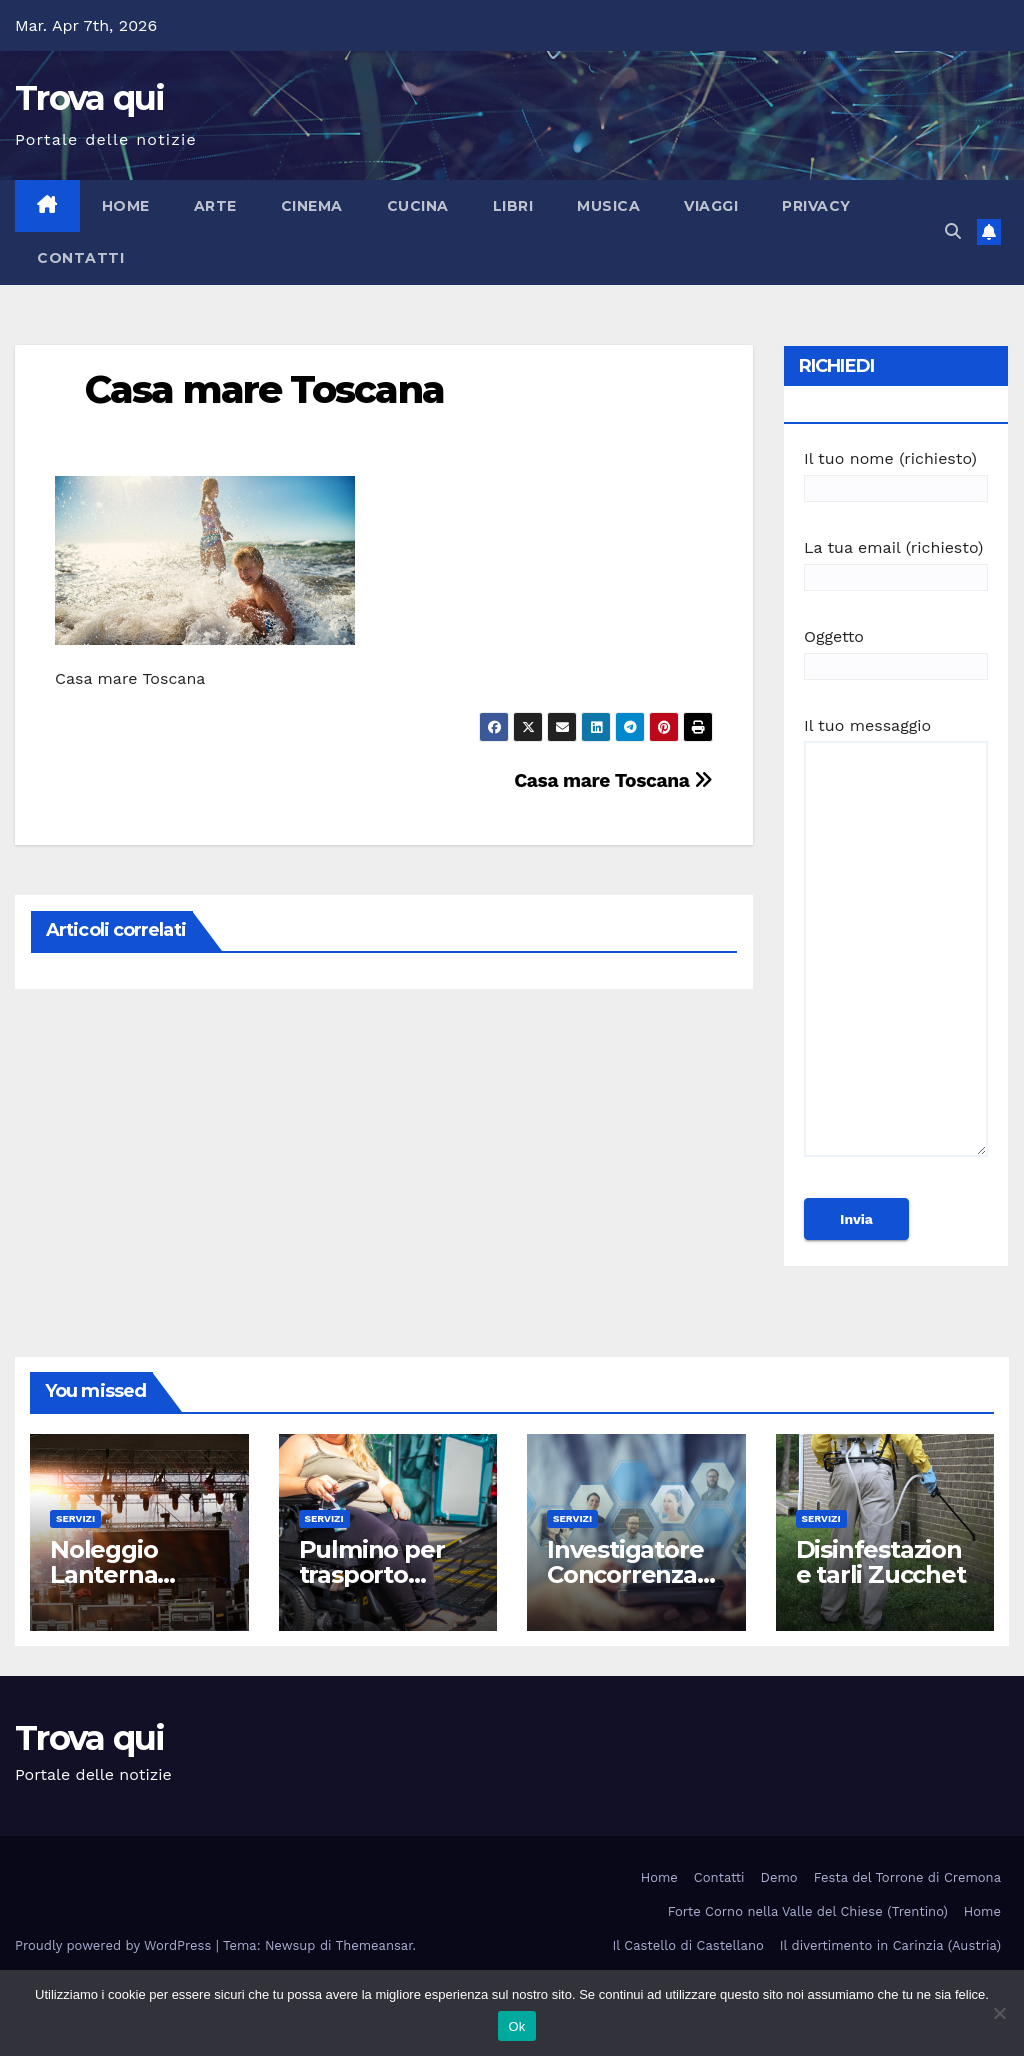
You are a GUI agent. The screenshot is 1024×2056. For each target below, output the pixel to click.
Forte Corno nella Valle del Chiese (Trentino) (808, 1911)
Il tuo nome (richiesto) (896, 473)
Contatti (80, 258)
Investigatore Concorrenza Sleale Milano (625, 1574)
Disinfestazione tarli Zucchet (881, 1562)
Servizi (75, 1518)
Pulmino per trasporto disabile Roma (381, 1574)
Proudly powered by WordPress (115, 1945)
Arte (215, 206)
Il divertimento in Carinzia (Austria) (890, 1945)
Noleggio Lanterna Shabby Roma (131, 1574)
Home (126, 206)
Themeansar (374, 1945)
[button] (953, 231)
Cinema (312, 206)
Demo (779, 1877)
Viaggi (711, 206)
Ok (516, 2026)
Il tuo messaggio (896, 946)
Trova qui (90, 98)
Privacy (816, 206)
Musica (608, 206)
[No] (999, 2013)
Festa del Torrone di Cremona (907, 1877)
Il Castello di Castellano (688, 1945)
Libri (513, 206)
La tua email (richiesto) (896, 562)
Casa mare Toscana (264, 389)
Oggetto (896, 651)
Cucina (418, 206)
